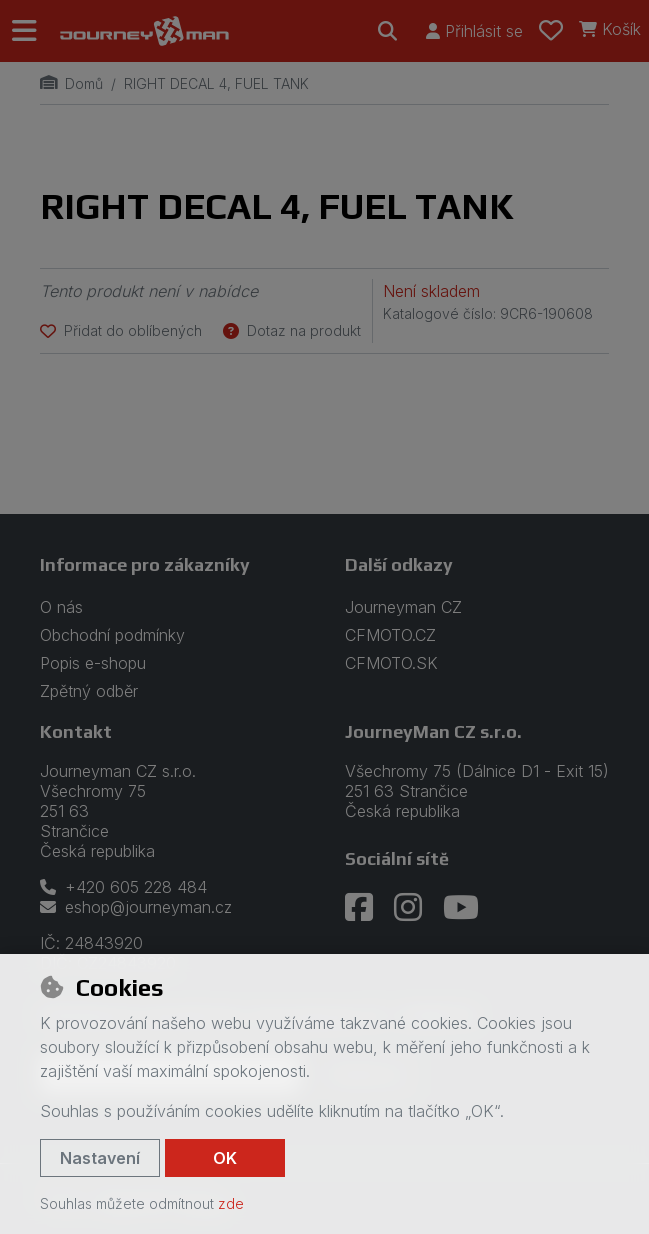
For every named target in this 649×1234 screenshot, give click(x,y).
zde (231, 1203)
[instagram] (408, 908)
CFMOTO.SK (391, 663)
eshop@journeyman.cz (136, 907)
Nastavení (100, 1158)
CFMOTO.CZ (390, 635)
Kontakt (76, 731)
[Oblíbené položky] (551, 31)
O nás (61, 607)
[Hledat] (388, 31)
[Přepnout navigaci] (30, 31)
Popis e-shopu (93, 663)
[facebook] (359, 908)
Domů (71, 83)
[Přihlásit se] (474, 31)
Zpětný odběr (89, 691)
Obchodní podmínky (112, 635)
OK (225, 1158)
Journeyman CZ (403, 607)
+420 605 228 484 (123, 887)
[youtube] (461, 908)
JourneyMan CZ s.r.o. (433, 731)
